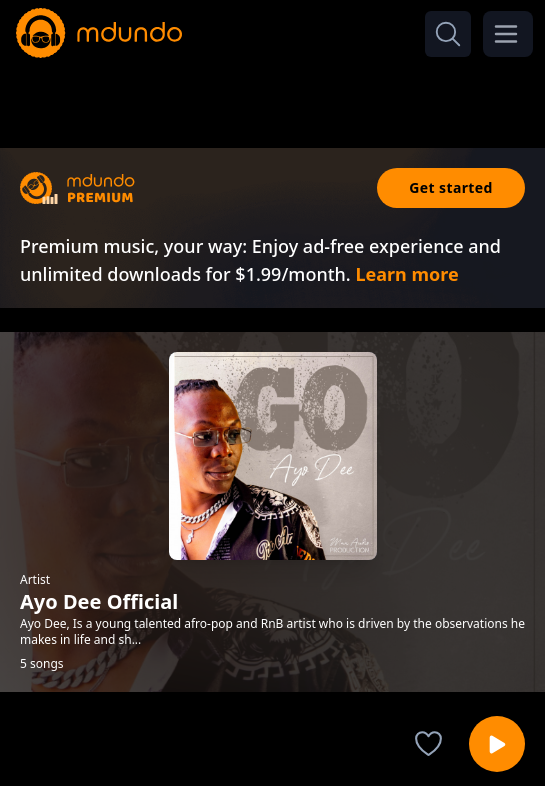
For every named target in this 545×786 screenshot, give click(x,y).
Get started (451, 187)
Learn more (406, 274)
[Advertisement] (273, 98)
